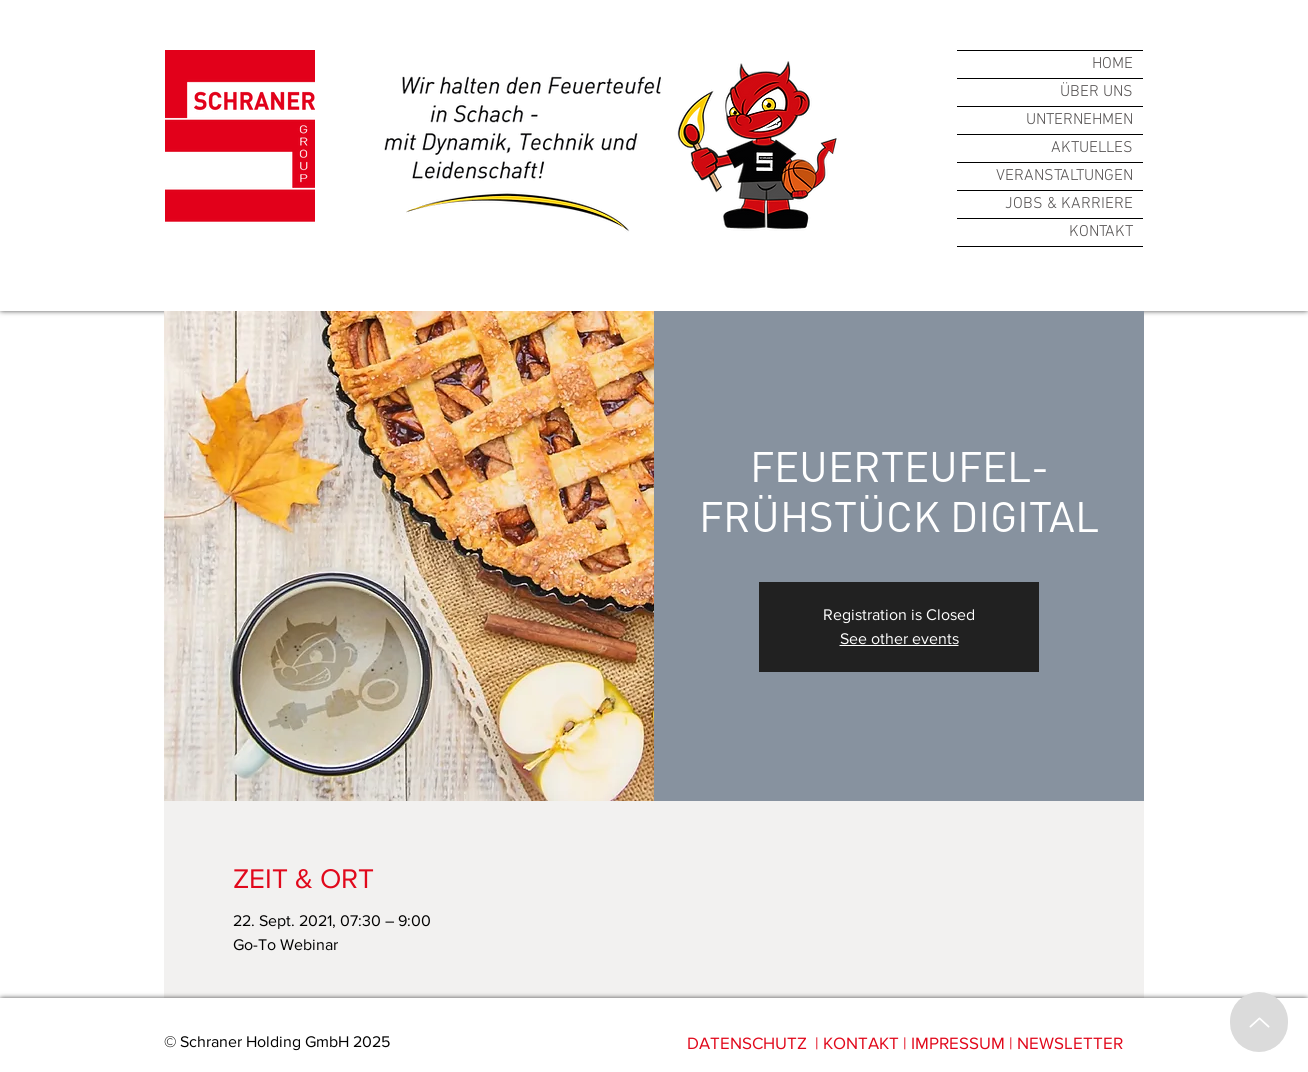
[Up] (1259, 1022)
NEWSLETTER (1070, 1042)
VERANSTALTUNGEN (1064, 176)
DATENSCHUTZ (747, 1042)
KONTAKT (1101, 232)
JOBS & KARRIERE (1069, 204)
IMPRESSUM (958, 1042)
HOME (1112, 64)
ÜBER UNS (1096, 92)
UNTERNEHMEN (1079, 120)
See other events (899, 638)
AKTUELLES (1092, 148)
